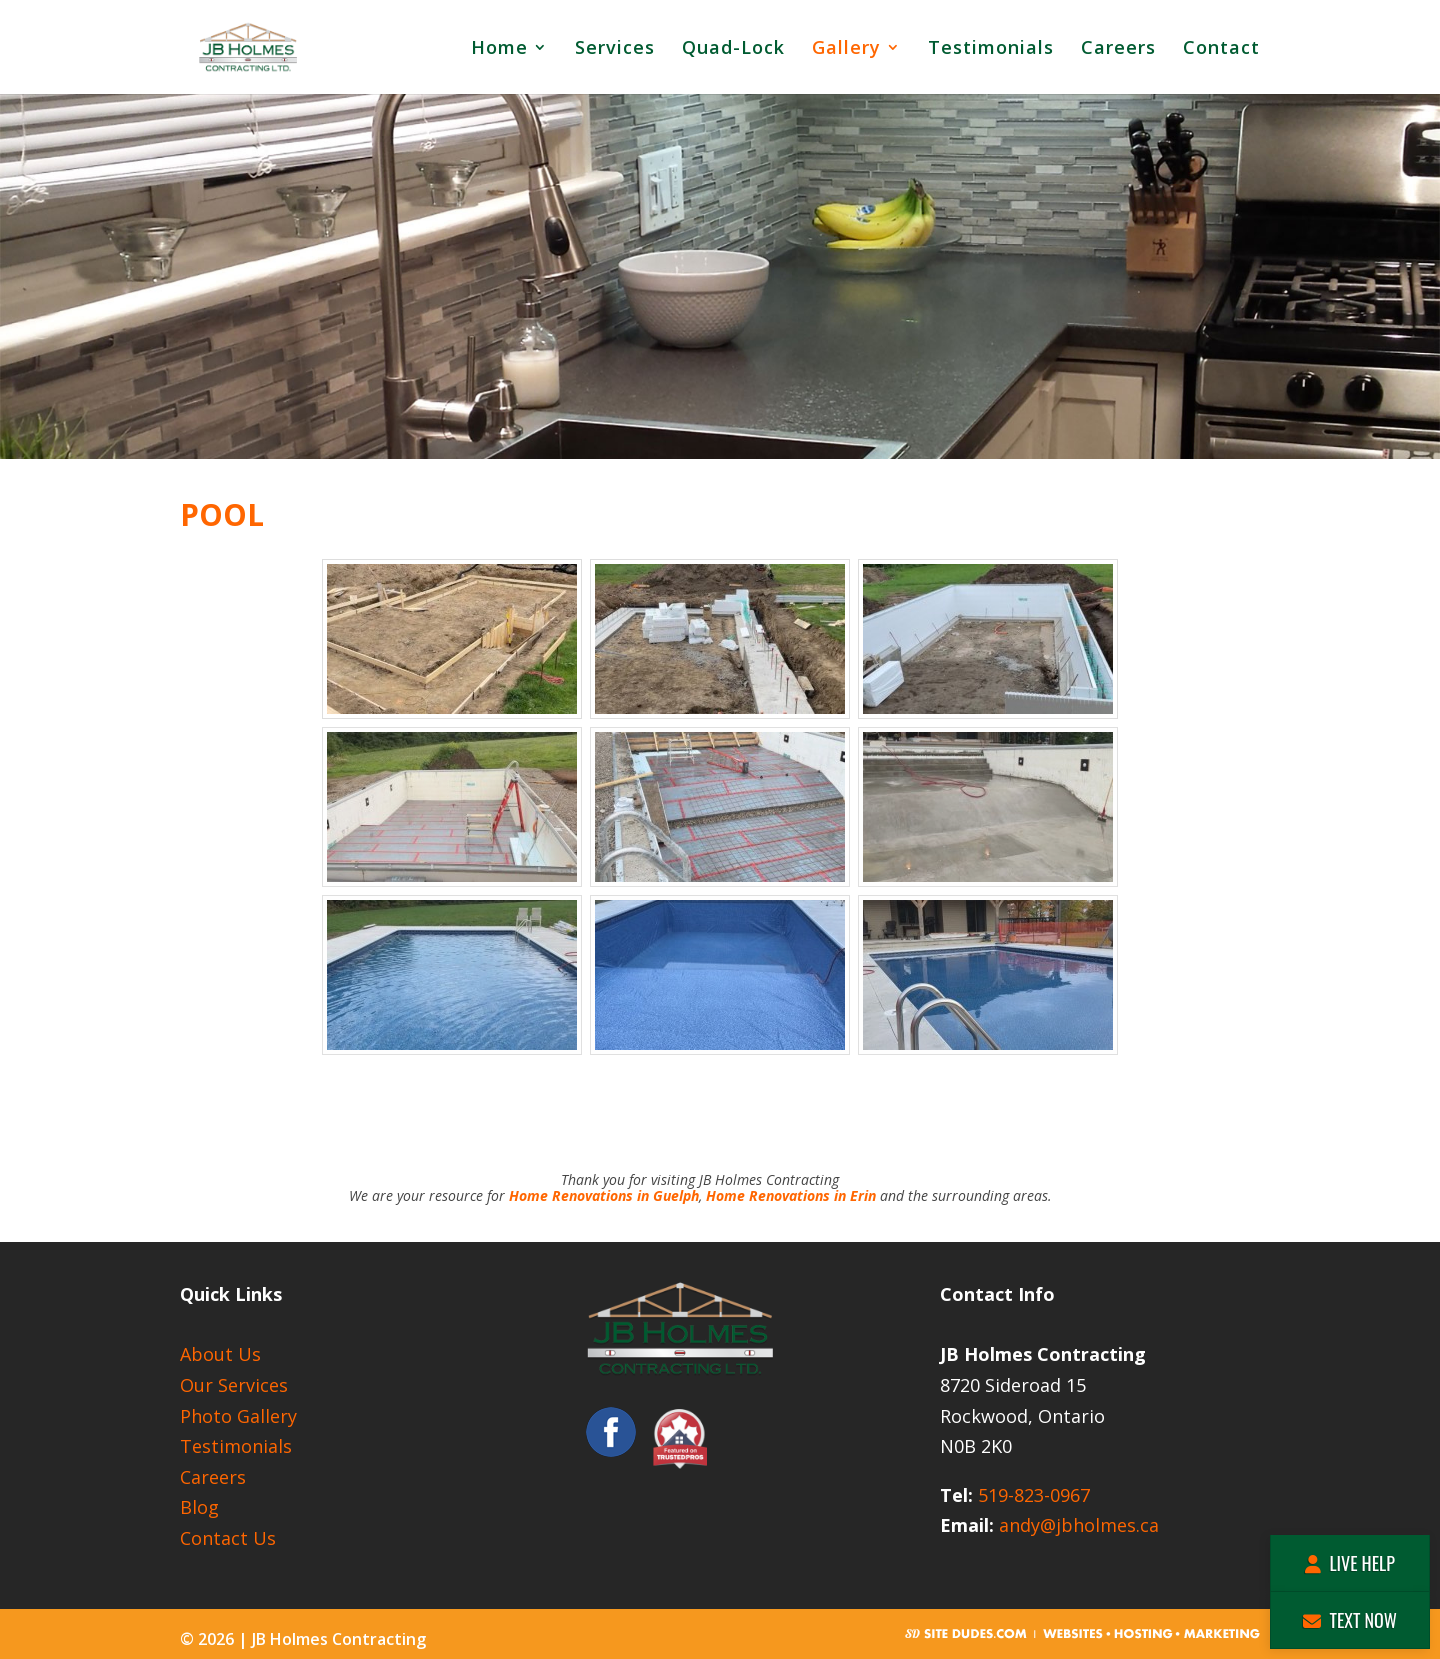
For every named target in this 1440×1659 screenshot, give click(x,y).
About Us (220, 1354)
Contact (1221, 49)
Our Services (234, 1385)
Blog (199, 1507)
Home (499, 49)
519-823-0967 (1034, 1495)
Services (615, 49)
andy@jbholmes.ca (1079, 1525)
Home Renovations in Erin (791, 1195)
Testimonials (991, 49)
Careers (1118, 49)
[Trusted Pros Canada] (680, 1450)
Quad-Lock (733, 49)
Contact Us (228, 1538)
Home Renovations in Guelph (604, 1195)
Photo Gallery (238, 1416)
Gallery (846, 49)
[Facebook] (611, 1450)
